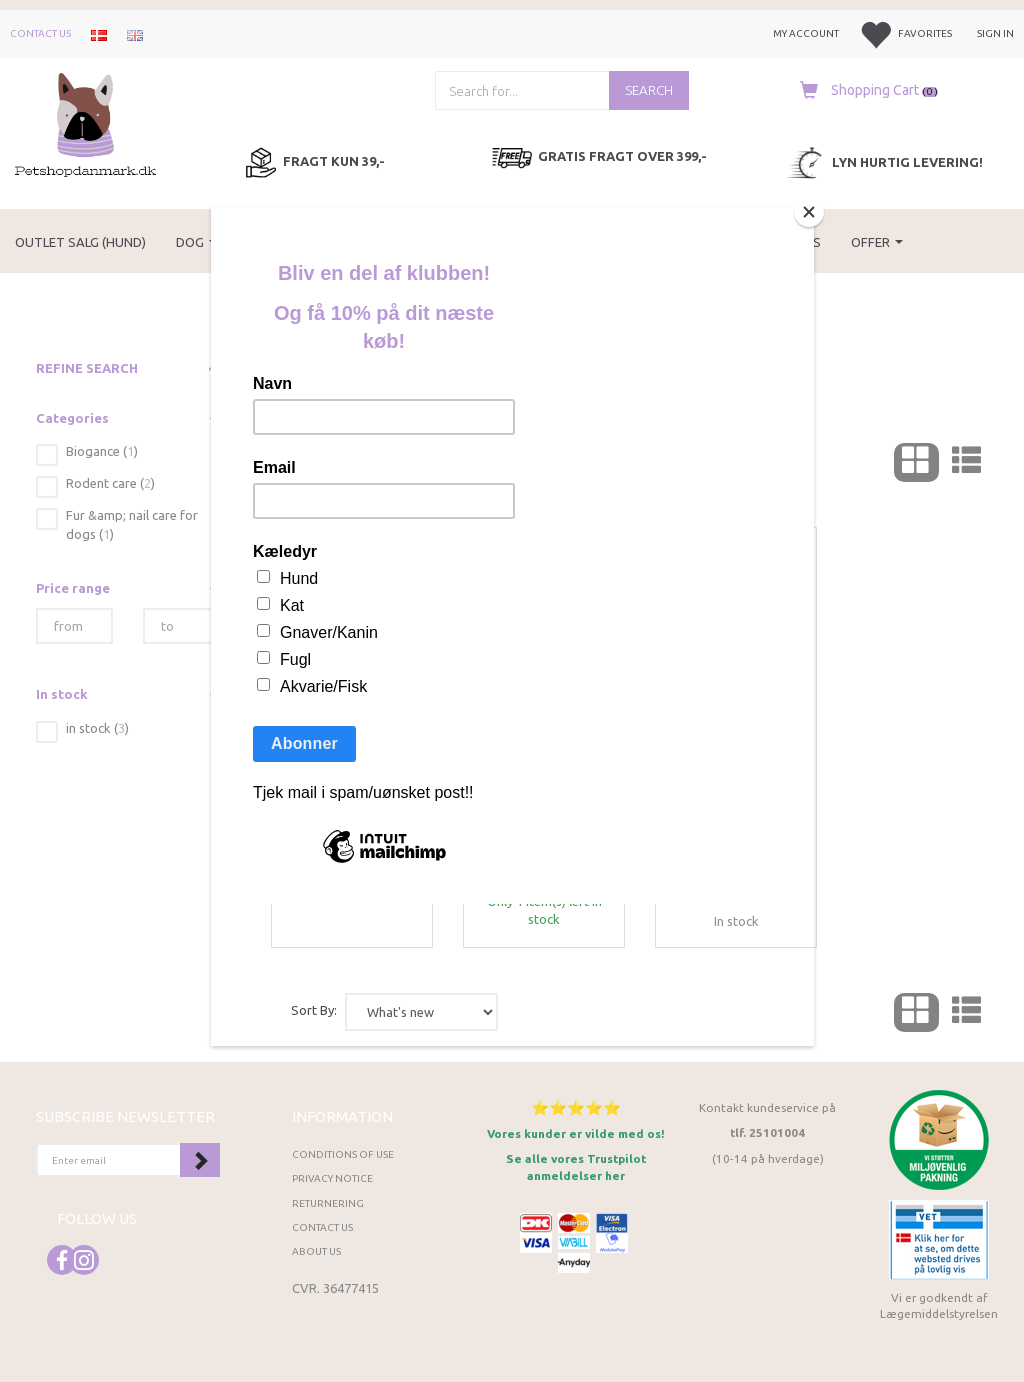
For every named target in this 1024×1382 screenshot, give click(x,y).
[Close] (809, 212)
